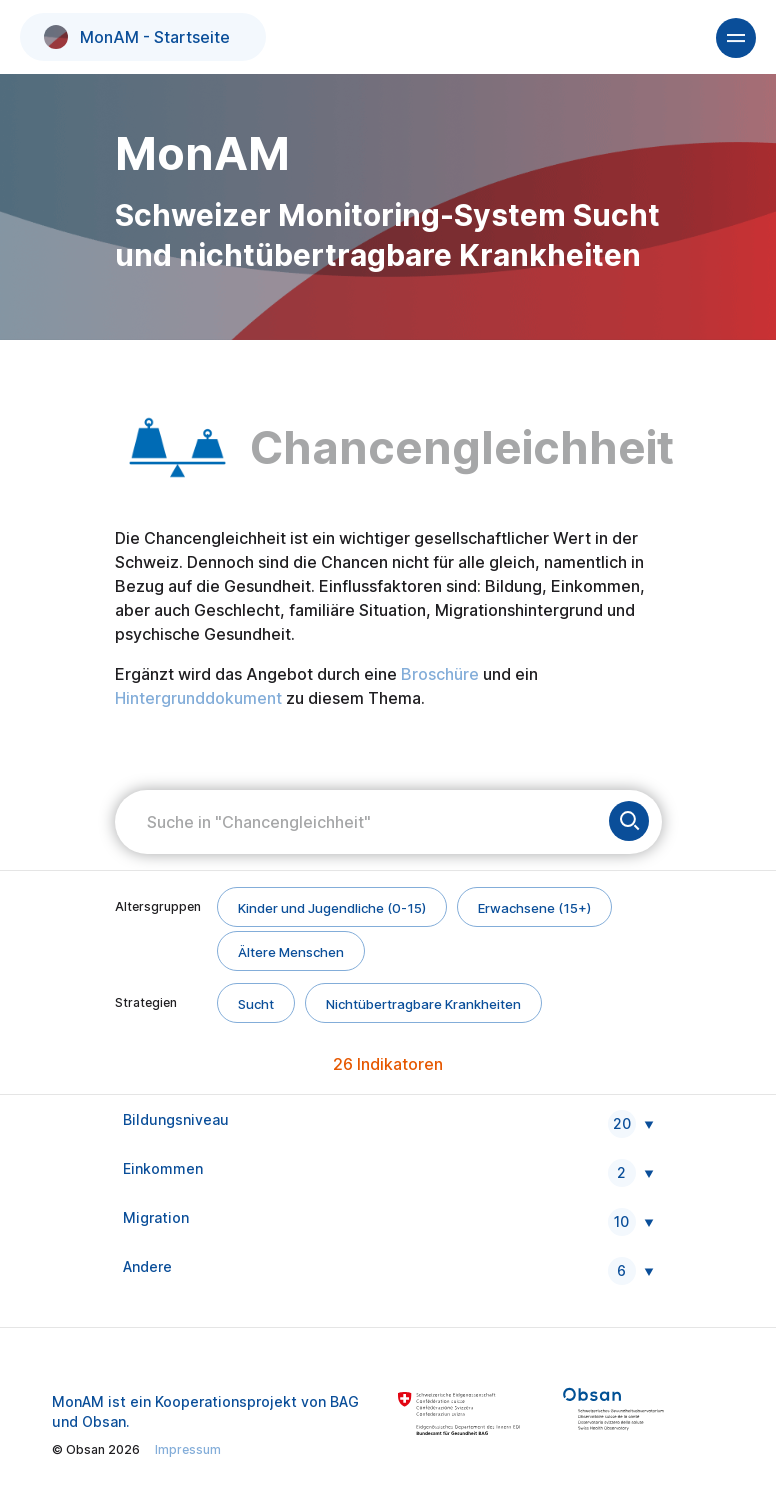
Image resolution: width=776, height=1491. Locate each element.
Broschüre (440, 674)
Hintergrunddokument (198, 698)
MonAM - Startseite (137, 37)
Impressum (188, 1449)
